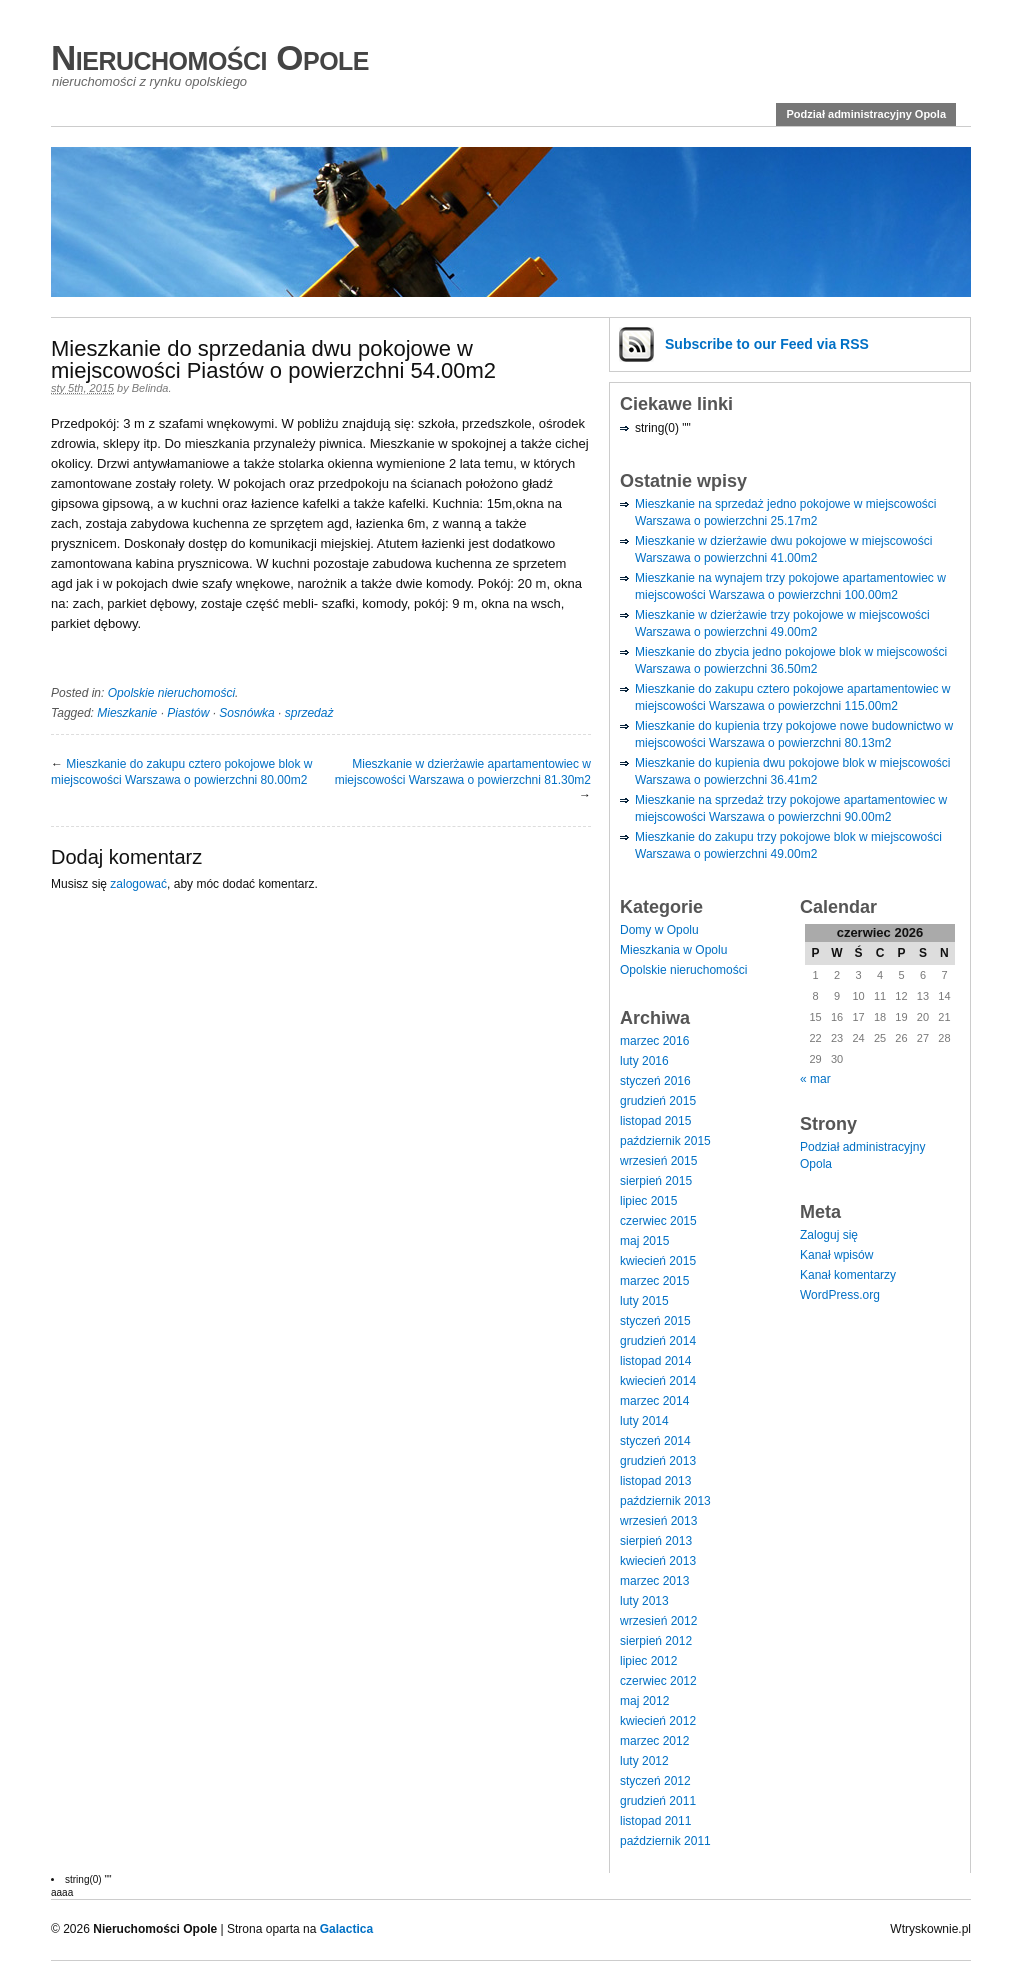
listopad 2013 (655, 1481)
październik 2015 (665, 1141)
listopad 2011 (655, 1821)
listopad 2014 (655, 1361)
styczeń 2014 (655, 1441)
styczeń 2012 (655, 1781)
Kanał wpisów (836, 1255)
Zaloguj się (829, 1235)
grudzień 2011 (658, 1801)
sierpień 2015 (656, 1181)
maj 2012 (644, 1701)
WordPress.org (840, 1295)
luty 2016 (644, 1061)
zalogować (138, 884)
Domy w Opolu (659, 930)
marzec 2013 (654, 1581)
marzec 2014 (654, 1401)
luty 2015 (644, 1301)
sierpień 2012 (656, 1641)
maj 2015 (644, 1241)
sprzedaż (309, 713)
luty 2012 (644, 1761)
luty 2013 (644, 1601)
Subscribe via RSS (767, 344)
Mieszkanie (127, 713)
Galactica (346, 1929)
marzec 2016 (654, 1041)
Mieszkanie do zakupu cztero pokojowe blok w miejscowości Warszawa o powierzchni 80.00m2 (181, 772)
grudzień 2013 (658, 1461)
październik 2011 (665, 1841)
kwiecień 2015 (658, 1261)
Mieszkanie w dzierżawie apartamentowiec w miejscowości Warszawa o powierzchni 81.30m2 (463, 772)
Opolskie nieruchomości (171, 693)
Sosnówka (246, 713)
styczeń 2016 (655, 1081)
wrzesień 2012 (658, 1621)
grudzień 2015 (658, 1101)
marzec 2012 (654, 1741)
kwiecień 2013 (658, 1561)
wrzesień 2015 (658, 1161)
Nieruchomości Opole (210, 57)
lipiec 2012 (648, 1661)
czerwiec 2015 (658, 1221)
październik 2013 (665, 1501)
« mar (815, 1079)
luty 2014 (644, 1421)
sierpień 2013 (656, 1541)
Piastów (188, 713)
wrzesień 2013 (658, 1521)
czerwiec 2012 (658, 1681)
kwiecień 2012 (658, 1721)
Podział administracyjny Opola (866, 114)
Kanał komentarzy (848, 1275)
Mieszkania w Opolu (673, 950)
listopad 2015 (655, 1121)
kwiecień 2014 (658, 1381)
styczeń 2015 (655, 1321)
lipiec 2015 (648, 1201)
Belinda (150, 388)
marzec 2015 (654, 1281)
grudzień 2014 (658, 1341)
